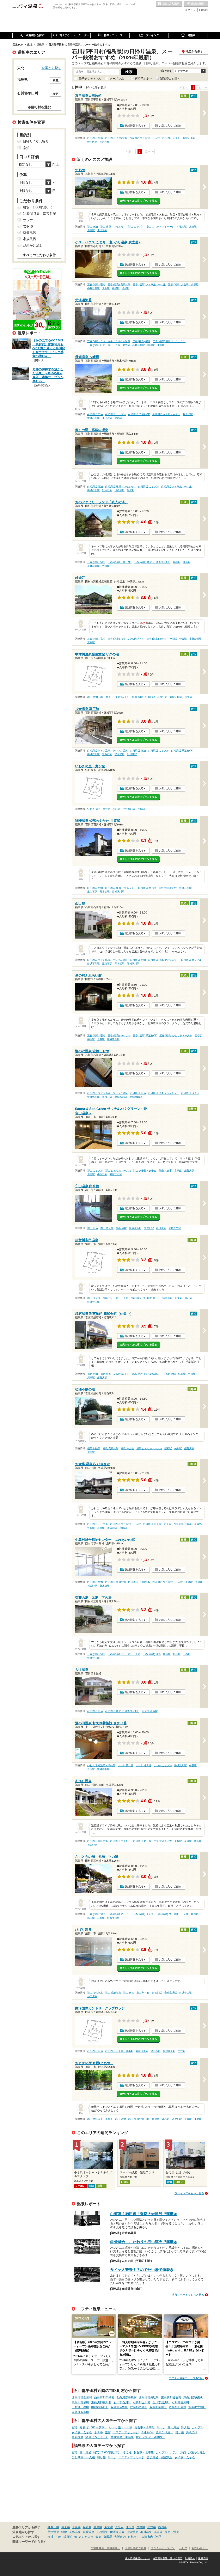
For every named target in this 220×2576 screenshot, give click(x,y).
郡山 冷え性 (106, 1228)
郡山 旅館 (137, 697)
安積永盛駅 (175, 1228)
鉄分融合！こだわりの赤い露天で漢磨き (143, 2242)
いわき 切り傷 (125, 1765)
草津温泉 (53, 2532)
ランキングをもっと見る (189, 2193)
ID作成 (203, 10)
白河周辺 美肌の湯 (115, 1582)
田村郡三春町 (80, 2407)
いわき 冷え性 (143, 1765)
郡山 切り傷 (142, 1992)
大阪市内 (120, 2536)
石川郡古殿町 (180, 2402)
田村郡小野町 (100, 2407)
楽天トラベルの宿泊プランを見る (138, 200)
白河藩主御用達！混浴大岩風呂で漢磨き (143, 2214)
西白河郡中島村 (126, 2397)
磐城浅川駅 (118, 891)
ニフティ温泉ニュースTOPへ (186, 2378)
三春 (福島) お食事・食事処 (183, 284)
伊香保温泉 (117, 2532)
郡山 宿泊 (92, 226)
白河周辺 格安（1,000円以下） (122, 1711)
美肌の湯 (191, 2432)
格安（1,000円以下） (93, 2427)
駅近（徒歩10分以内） (150, 2437)
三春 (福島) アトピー (119, 1914)
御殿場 (107, 2536)
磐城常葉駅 (113, 1039)
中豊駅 (193, 1765)
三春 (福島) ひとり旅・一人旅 (149, 284)
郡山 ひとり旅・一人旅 (118, 1170)
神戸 (158, 2536)
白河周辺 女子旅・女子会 (166, 414)
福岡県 (162, 2527)
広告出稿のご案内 (135, 2548)
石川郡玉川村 (141, 2402)
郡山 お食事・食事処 (170, 1170)
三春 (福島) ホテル (157, 638)
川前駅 (161, 345)
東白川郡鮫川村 (101, 2402)
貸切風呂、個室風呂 (160, 2457)
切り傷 (179, 2432)
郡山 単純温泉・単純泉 (100, 2119)
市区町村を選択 (39, 107)
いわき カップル (163, 1765)
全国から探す (51, 68)
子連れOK (147, 2432)
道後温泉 (132, 2532)
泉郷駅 (193, 226)
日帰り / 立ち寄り (36, 141)
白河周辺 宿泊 (95, 138)
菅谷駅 (125, 288)
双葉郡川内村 (177, 2407)
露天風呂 (173, 2427)
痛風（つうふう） (97, 2437)
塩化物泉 (77, 2437)
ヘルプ (183, 2548)
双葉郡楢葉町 (138, 2407)
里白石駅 (107, 754)
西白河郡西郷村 (82, 2397)
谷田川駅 (150, 697)
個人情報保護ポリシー (137, 2558)
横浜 (50, 2536)
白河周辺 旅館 (149, 1711)
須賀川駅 (189, 1170)
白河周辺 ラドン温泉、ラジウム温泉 (107, 750)
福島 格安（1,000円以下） (114, 1373)
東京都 (108, 2527)
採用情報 (203, 2558)
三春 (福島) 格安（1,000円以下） (152, 562)
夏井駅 (106, 288)
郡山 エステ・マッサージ (160, 226)
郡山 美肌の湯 (136, 2119)
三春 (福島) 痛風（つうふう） (169, 341)
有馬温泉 (75, 2532)
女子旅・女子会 (82, 2432)
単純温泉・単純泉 (122, 2437)
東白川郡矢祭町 (193, 2397)
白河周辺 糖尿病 (147, 887)
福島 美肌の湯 (110, 1448)
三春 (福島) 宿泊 (96, 284)
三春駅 (186, 1654)
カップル (197, 2427)
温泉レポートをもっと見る (188, 2294)
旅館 (108, 2432)
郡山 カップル (136, 226)
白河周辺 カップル (115, 414)
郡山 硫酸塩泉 (113, 1992)
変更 (56, 80)
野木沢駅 (92, 141)
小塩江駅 (182, 226)
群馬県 (97, 2527)
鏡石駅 (188, 1298)
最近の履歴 (196, 4)
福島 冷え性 (127, 1448)
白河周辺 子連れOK (116, 138)
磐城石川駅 (189, 138)
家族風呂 (29, 239)
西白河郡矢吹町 (149, 2397)
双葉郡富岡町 (158, 2407)
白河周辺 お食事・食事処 (188, 1524)
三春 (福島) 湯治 (152, 1654)
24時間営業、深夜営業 (39, 213)
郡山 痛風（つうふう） (113, 226)
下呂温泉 (102, 2532)
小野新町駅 (93, 288)
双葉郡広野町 (119, 2407)
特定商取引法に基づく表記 (167, 2558)
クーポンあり (118, 78)
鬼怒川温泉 (172, 2532)
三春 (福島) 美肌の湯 (119, 284)
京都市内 (133, 2536)
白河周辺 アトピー (120, 1841)
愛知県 (151, 2527)
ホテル (98, 2432)
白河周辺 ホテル (171, 138)
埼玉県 (65, 2527)
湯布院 (158, 2532)
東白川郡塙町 (80, 2402)
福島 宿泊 (92, 1373)
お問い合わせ (200, 2548)
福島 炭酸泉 (93, 1448)
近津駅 (91, 1769)
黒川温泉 (146, 2532)
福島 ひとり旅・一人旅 (149, 1448)
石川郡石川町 (122, 2402)
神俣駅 (116, 288)
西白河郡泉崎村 (104, 2397)
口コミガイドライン (163, 2548)
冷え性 (185, 2427)
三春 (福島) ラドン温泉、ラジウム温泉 (108, 341)
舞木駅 (167, 1654)
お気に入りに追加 (170, 125)
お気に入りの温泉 (169, 4)
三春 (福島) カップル (119, 1035)
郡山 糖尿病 (152, 2119)
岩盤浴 (28, 226)
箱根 (64, 2532)
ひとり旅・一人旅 (120, 2427)
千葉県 (76, 2527)
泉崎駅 (101, 1527)
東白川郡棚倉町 (171, 2397)
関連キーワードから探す (29, 2541)
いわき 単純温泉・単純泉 (101, 1765)
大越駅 (106, 565)
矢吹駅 (192, 1373)
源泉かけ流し (164, 2432)
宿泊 (75, 2427)
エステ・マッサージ (126, 2432)
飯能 (98, 2536)
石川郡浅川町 (161, 2402)
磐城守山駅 (176, 697)
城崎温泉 (88, 2532)
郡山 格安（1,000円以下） (114, 697)
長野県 (140, 2527)
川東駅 (91, 230)
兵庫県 (87, 2527)
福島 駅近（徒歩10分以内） (147, 1373)
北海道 (130, 2527)
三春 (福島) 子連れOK (120, 562)
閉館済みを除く (170, 78)
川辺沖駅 (105, 141)
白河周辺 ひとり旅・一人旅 (144, 138)
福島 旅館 (170, 1373)
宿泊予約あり (143, 78)
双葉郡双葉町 (80, 2412)
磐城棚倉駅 (135, 1096)
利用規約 (190, 2558)
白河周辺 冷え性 (168, 887)
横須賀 (67, 2536)
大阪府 (119, 2527)
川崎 (58, 2536)
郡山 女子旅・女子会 (144, 1170)
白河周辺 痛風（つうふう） (120, 486)
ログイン (190, 10)
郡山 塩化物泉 (95, 1992)
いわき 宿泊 (93, 808)
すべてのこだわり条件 (39, 255)
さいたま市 (86, 2536)
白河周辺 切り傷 (142, 1841)
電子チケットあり (90, 78)
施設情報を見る (134, 125)
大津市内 (147, 2536)
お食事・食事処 (144, 2427)
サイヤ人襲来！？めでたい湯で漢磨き (141, 2270)
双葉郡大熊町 (197, 2407)
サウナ (161, 2427)
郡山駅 (177, 1654)
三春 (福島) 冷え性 (143, 1914)
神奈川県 (53, 2527)
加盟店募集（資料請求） (105, 2548)
